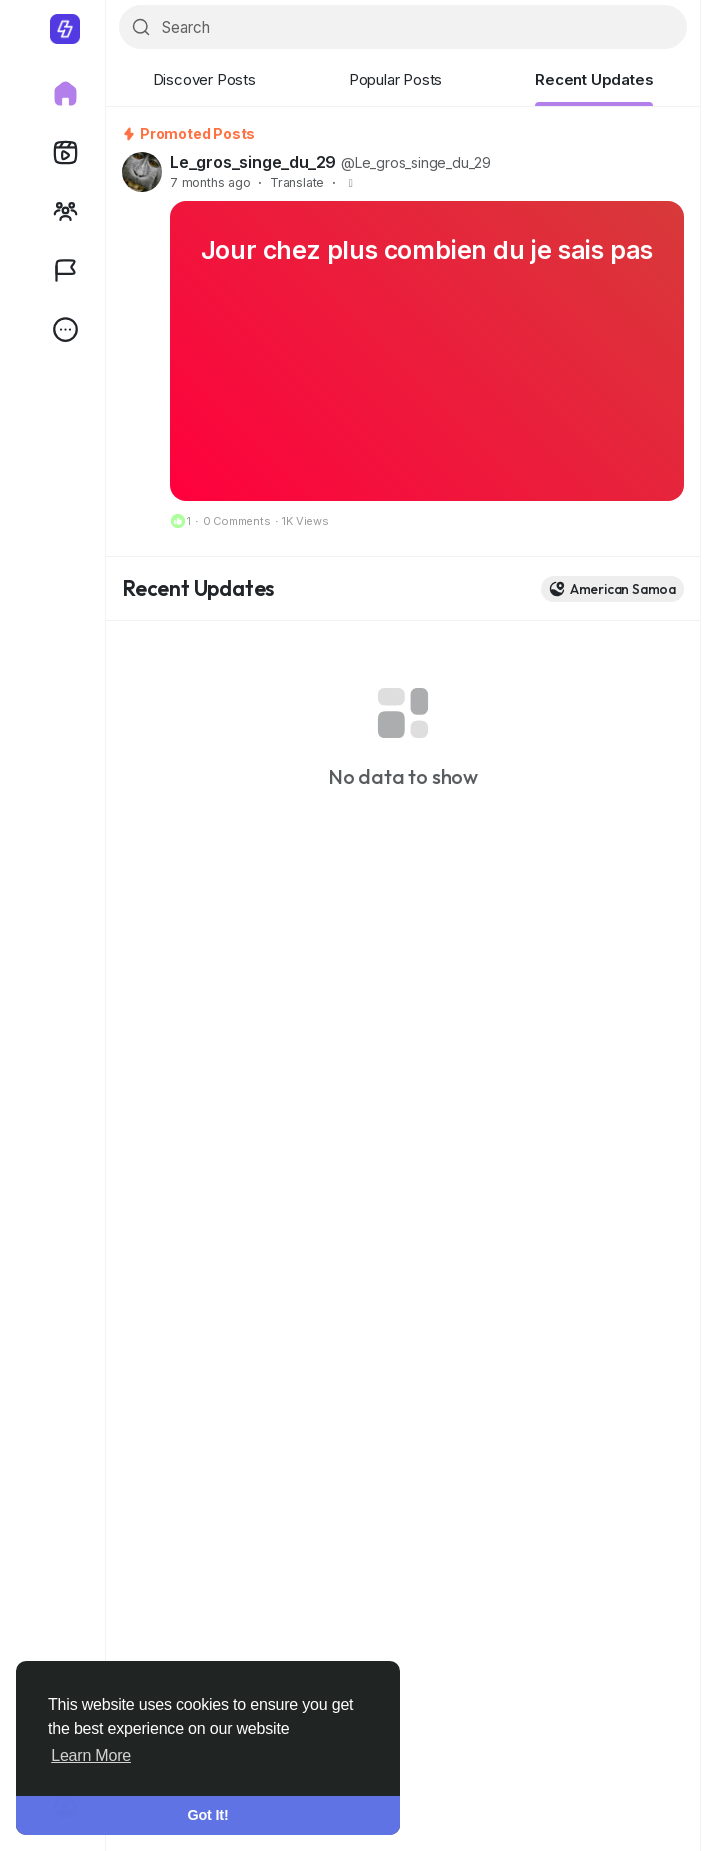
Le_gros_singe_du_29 (253, 162)
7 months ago (210, 182)
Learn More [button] (91, 1755)
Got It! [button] (208, 1815)
